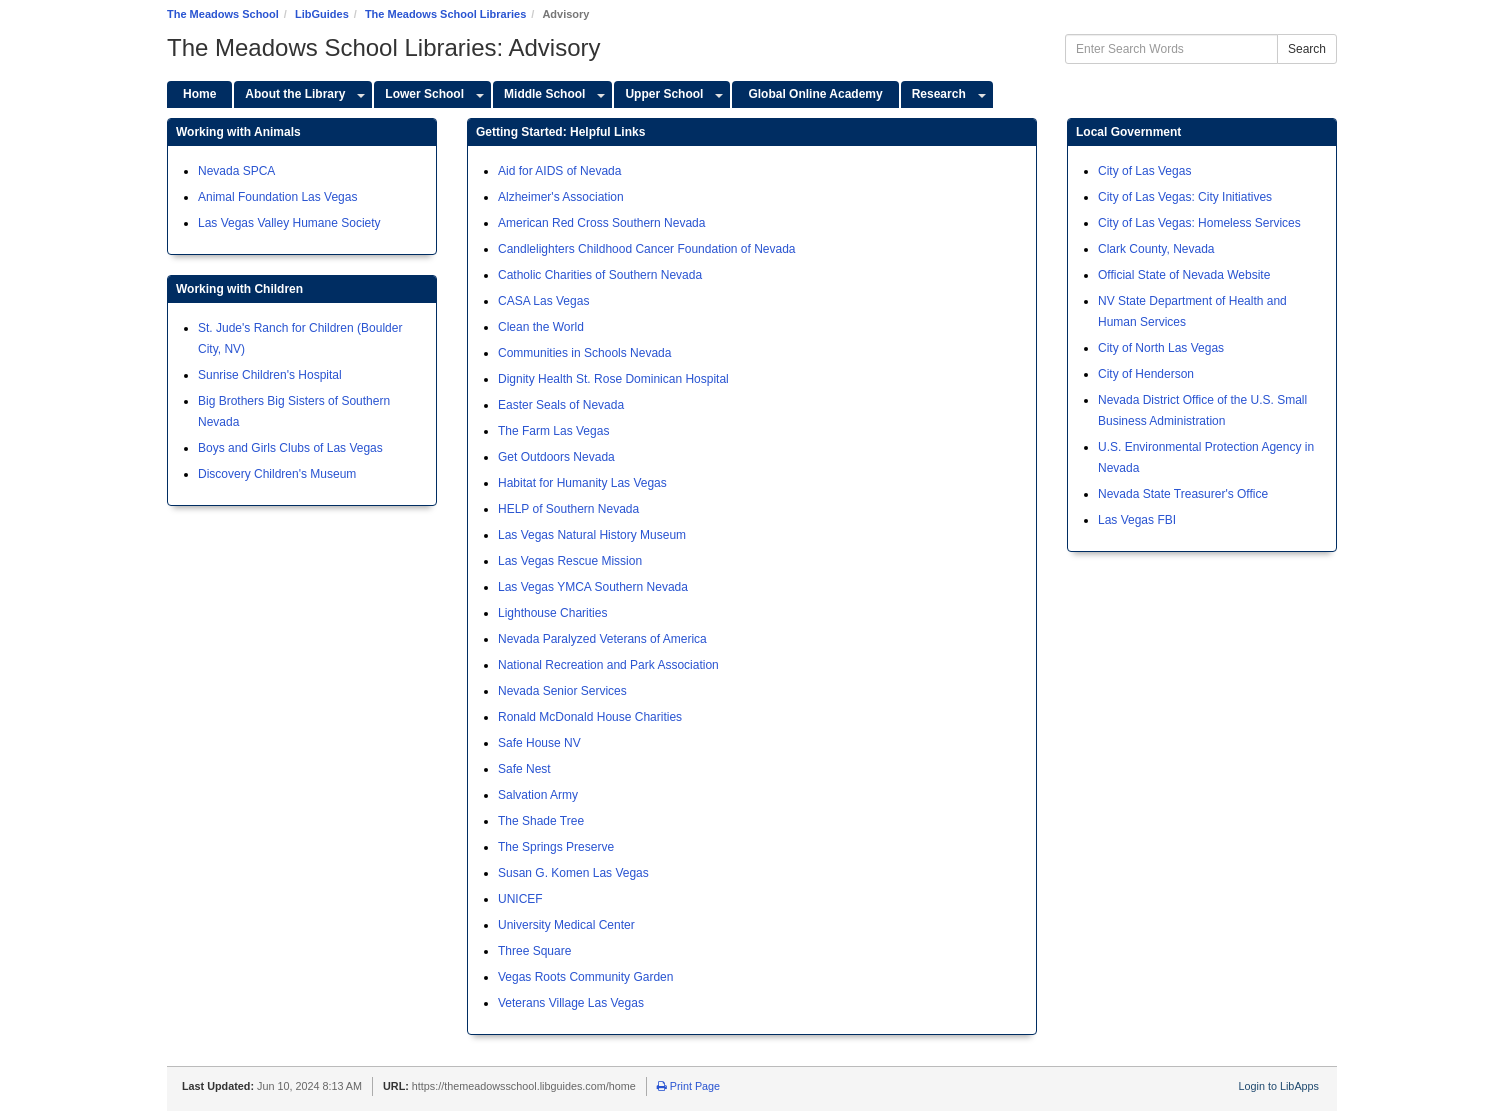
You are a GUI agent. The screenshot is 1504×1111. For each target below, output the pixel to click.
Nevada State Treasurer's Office (1183, 494)
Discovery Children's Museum (277, 474)
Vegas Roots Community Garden (585, 977)
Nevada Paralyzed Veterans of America (602, 639)
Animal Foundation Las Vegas (277, 197)
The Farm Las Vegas (553, 431)
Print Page (688, 1086)
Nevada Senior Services (562, 691)
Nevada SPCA (236, 171)
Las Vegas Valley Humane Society (289, 223)
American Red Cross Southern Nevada (601, 223)
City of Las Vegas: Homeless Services (1199, 223)
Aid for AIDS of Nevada (559, 171)
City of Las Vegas (1144, 171)
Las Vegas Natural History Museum (592, 535)
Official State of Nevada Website (1184, 275)
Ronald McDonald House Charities (590, 717)
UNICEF (520, 899)
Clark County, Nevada (1156, 249)
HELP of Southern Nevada (568, 509)
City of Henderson (1146, 374)
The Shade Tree (541, 821)
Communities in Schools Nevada (584, 353)
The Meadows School (223, 14)
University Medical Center (566, 925)
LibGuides (322, 14)
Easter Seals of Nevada (561, 405)
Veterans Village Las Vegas (571, 1003)
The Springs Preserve (556, 847)
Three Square (534, 951)
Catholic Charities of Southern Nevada (600, 275)
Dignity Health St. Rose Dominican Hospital (613, 379)
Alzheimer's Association (561, 197)
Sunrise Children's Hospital (270, 375)
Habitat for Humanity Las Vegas (582, 483)
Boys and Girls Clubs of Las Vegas (290, 448)
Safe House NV (539, 743)
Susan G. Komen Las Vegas (573, 873)
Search (1307, 49)
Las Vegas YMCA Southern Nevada (593, 587)
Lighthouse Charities (552, 613)
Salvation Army (538, 795)
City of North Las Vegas (1161, 348)
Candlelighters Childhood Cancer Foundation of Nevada (647, 249)
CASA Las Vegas (543, 301)
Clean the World (541, 327)
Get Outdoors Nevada (556, 457)
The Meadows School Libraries (445, 14)
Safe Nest (524, 769)
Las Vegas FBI (1137, 520)
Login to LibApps (1279, 1086)
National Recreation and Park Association (608, 665)
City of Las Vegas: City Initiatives (1185, 197)
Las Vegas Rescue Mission (570, 561)
